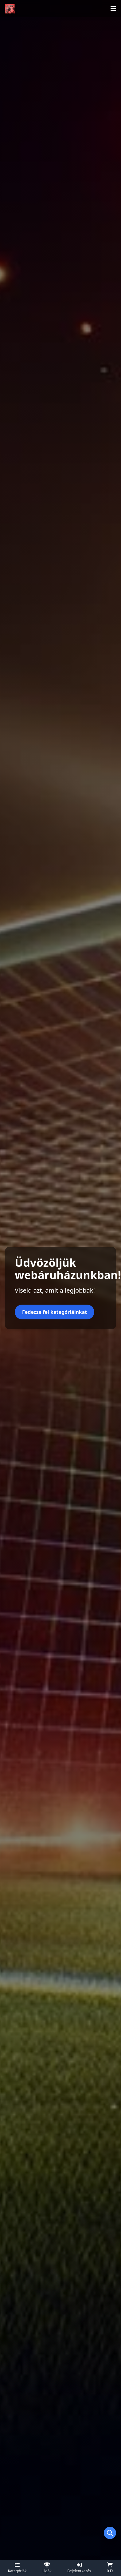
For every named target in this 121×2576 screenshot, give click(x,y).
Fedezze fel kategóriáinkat (54, 1312)
